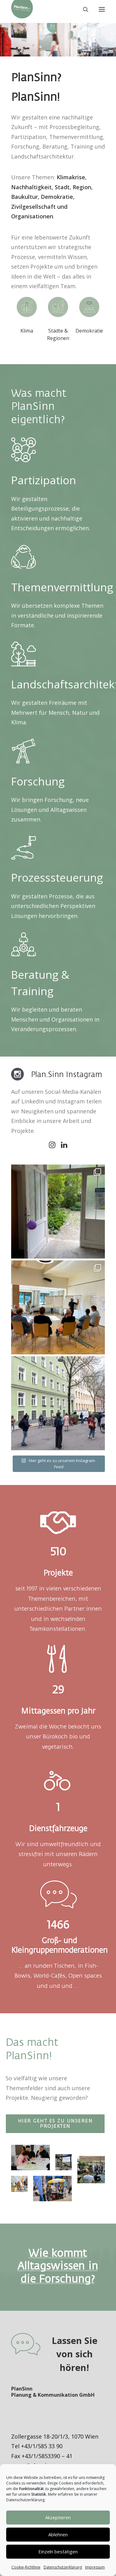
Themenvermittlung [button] (62, 587)
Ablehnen (58, 2534)
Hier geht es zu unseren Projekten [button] (56, 2123)
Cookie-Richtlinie (26, 2567)
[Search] (82, 9)
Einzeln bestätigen (58, 2551)
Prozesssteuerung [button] (57, 877)
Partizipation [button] (43, 480)
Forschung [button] (38, 781)
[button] (102, 9)
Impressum (95, 2567)
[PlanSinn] (22, 9)
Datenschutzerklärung (63, 2567)
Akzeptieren (58, 2517)
